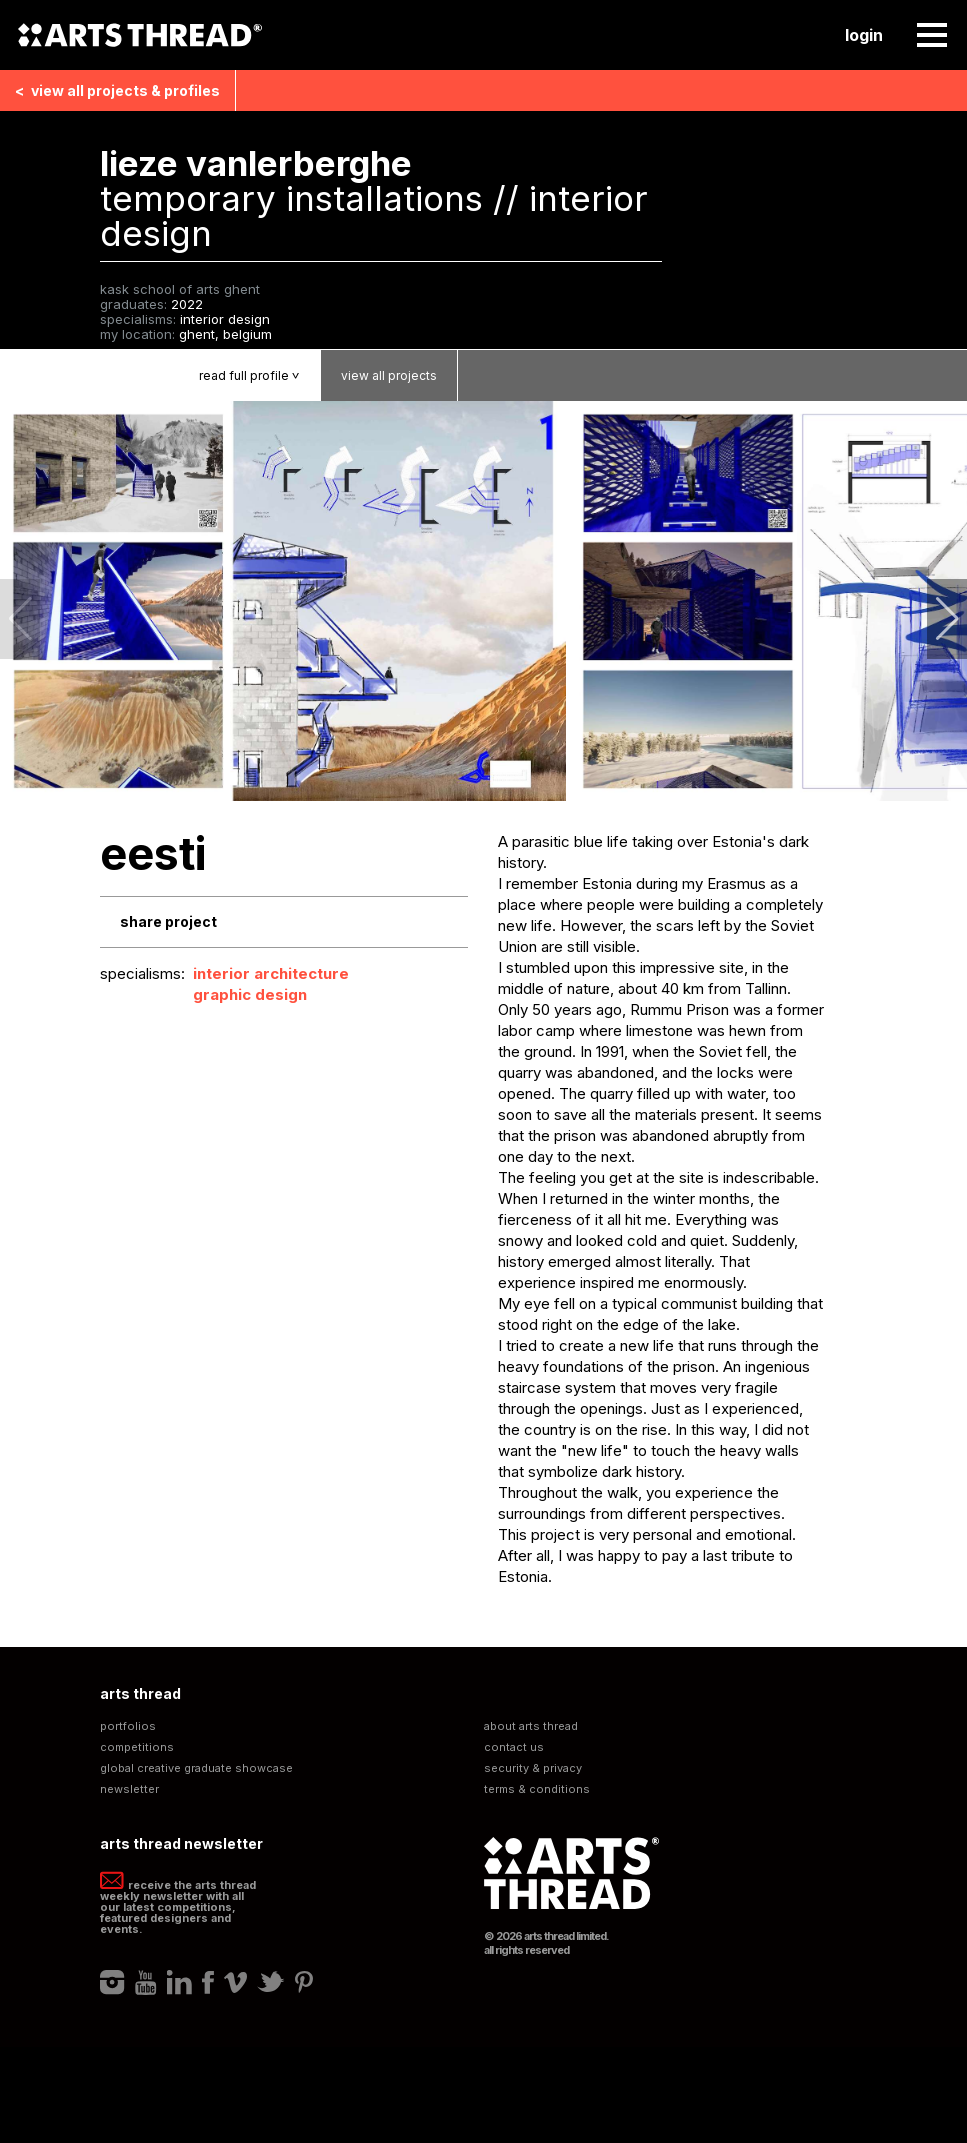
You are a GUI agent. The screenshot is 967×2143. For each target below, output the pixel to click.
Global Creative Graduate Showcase (196, 1768)
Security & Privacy (533, 1768)
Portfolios (128, 1726)
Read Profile (260, 375)
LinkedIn (179, 1982)
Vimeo (235, 1982)
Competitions (137, 1747)
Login (864, 35)
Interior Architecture (271, 973)
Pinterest (304, 1982)
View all (117, 90)
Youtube (146, 1982)
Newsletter (129, 1789)
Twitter (271, 1982)
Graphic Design (250, 994)
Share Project (168, 921)
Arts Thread (140, 35)
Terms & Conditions (537, 1789)
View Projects (389, 375)
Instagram (112, 1982)
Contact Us (514, 1747)
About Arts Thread (531, 1726)
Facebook (208, 1982)
